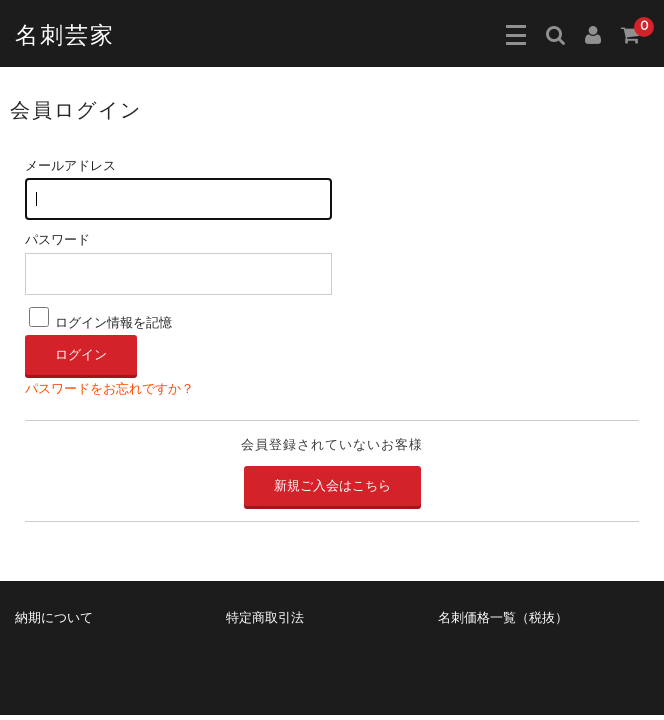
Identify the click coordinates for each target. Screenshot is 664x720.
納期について (54, 618)
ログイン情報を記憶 (100, 323)
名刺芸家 (65, 36)
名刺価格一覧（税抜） (503, 618)
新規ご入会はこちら (332, 486)
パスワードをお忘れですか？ (109, 389)
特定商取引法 (265, 618)
